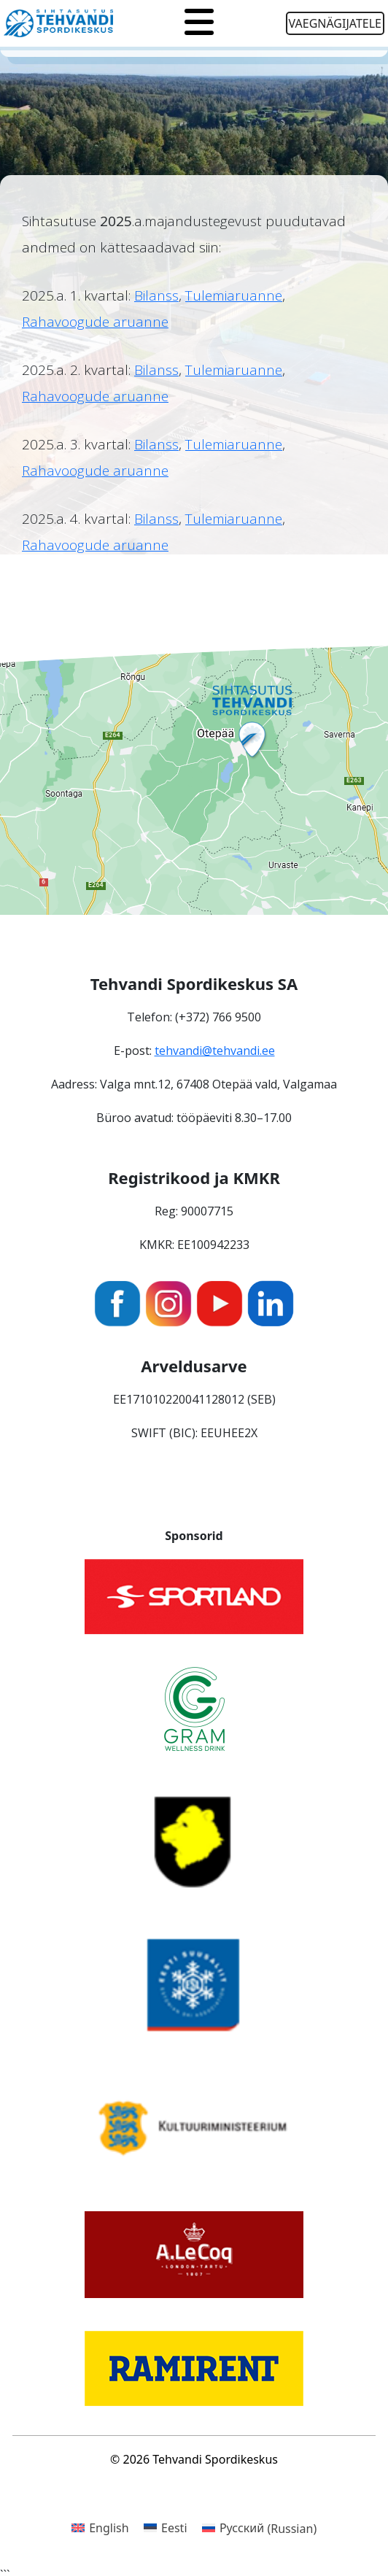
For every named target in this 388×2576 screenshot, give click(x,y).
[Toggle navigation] (199, 23)
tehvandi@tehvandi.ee (215, 1051)
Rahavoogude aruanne (95, 321)
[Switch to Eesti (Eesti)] (165, 2528)
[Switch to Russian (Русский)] (260, 2528)
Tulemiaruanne (233, 295)
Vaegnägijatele (335, 23)
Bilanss (156, 295)
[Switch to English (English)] (100, 2528)
